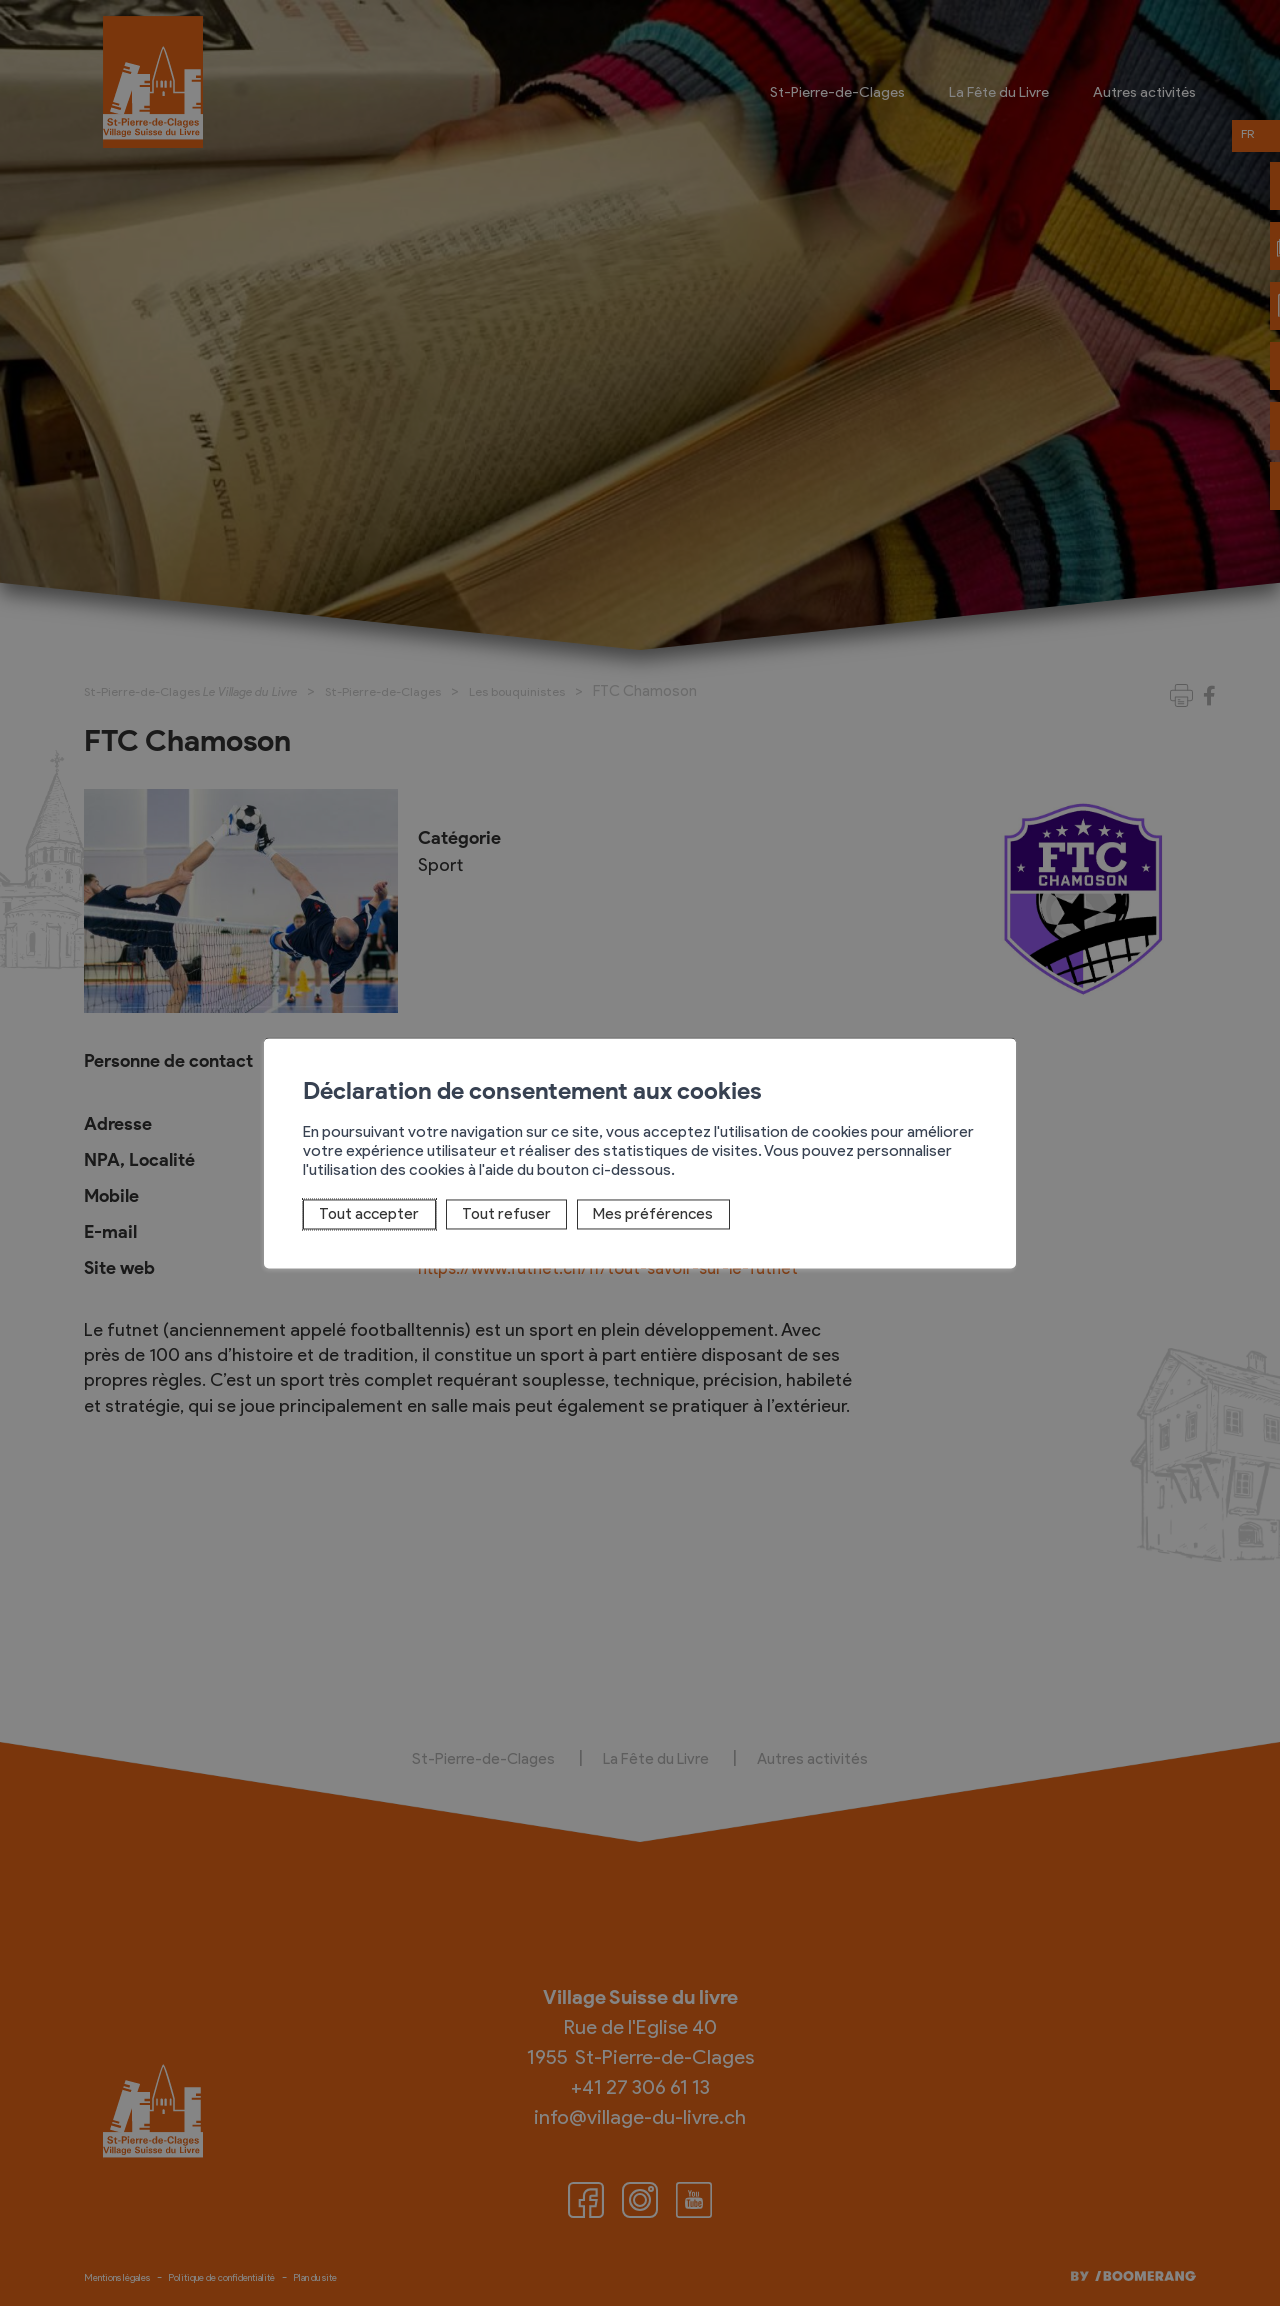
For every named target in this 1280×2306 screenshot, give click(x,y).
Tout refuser (497, 1214)
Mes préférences (642, 1214)
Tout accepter (362, 1214)
